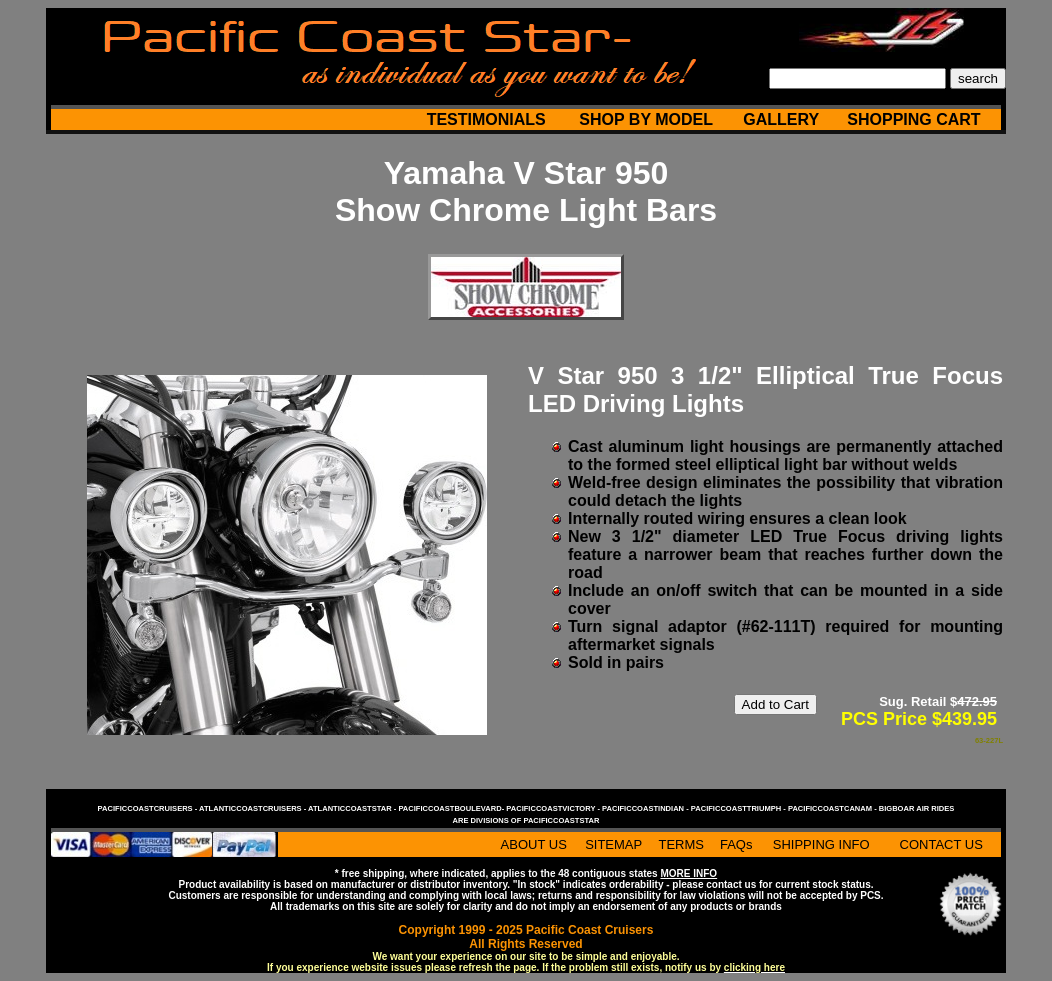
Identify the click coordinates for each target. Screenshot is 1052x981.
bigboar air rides (917, 808)
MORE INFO (688, 873)
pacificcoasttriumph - (739, 808)
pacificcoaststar (561, 820)
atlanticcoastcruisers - (253, 808)
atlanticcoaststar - (353, 808)
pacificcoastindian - (646, 808)
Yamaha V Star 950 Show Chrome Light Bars (526, 191)
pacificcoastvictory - (554, 808)
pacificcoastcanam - (833, 808)
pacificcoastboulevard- (452, 808)
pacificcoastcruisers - (148, 808)
